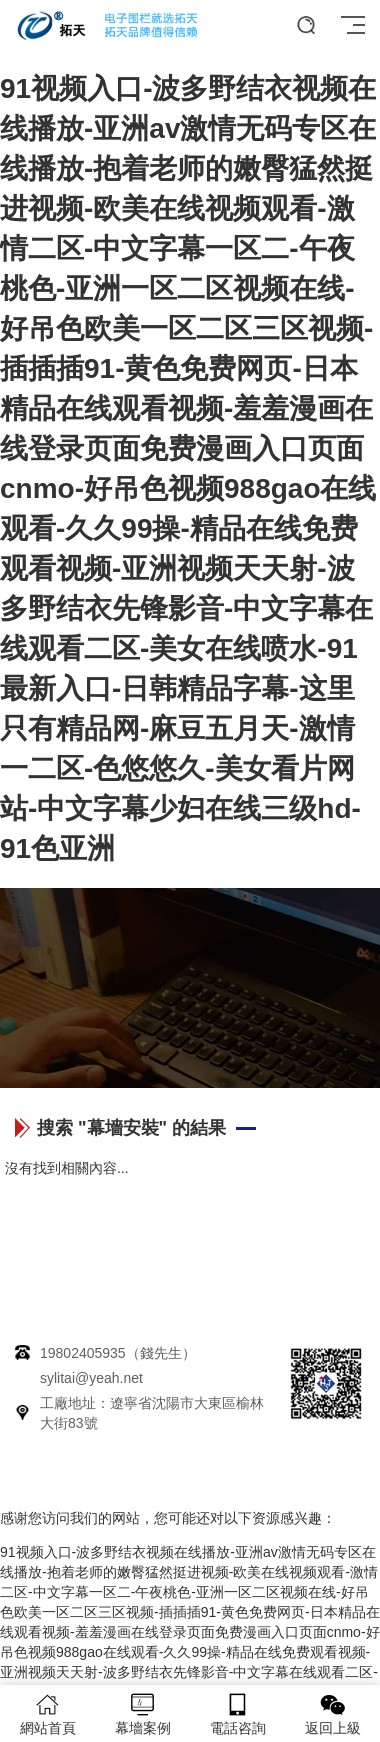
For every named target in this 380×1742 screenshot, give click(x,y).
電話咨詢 (237, 1714)
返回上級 (332, 1714)
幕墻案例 (142, 1714)
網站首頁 (47, 1714)
